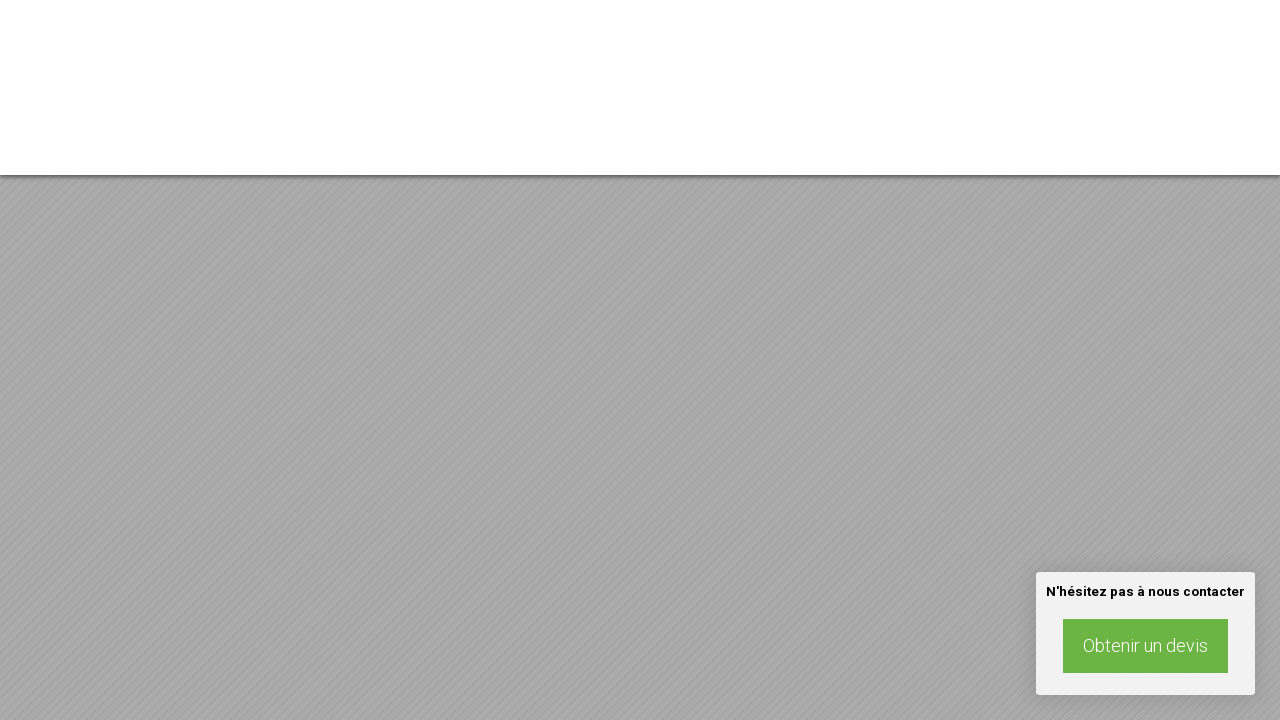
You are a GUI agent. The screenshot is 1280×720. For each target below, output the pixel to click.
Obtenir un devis (1145, 645)
